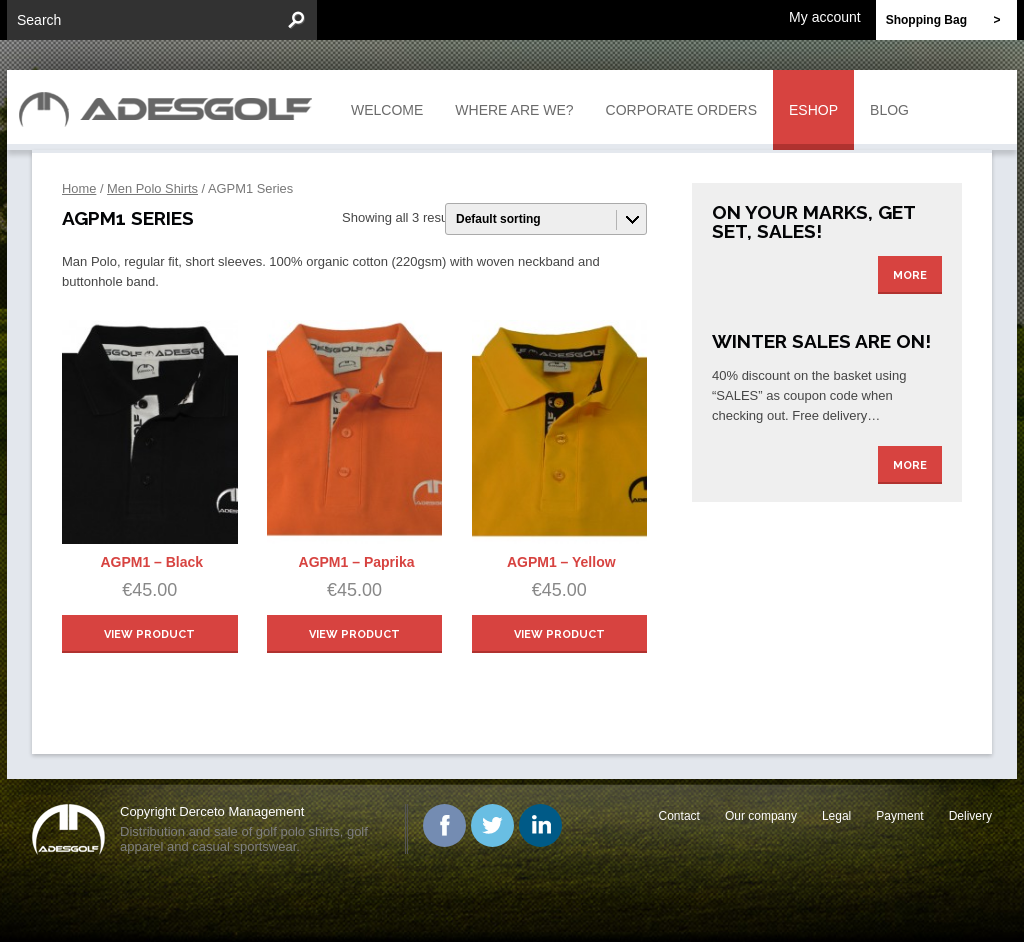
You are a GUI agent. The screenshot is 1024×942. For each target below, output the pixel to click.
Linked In (540, 825)
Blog (889, 110)
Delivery (970, 816)
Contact (679, 816)
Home (79, 188)
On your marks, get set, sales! (813, 221)
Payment (899, 816)
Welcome (387, 110)
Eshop (813, 110)
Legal (836, 816)
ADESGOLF (171, 107)
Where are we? (514, 110)
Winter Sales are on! (821, 341)
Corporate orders (681, 110)
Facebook (444, 825)
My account (825, 16)
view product (149, 634)
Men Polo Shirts (152, 188)
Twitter (492, 825)
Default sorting (498, 219)
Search (39, 20)
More (910, 275)
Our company (761, 816)
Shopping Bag (951, 20)
